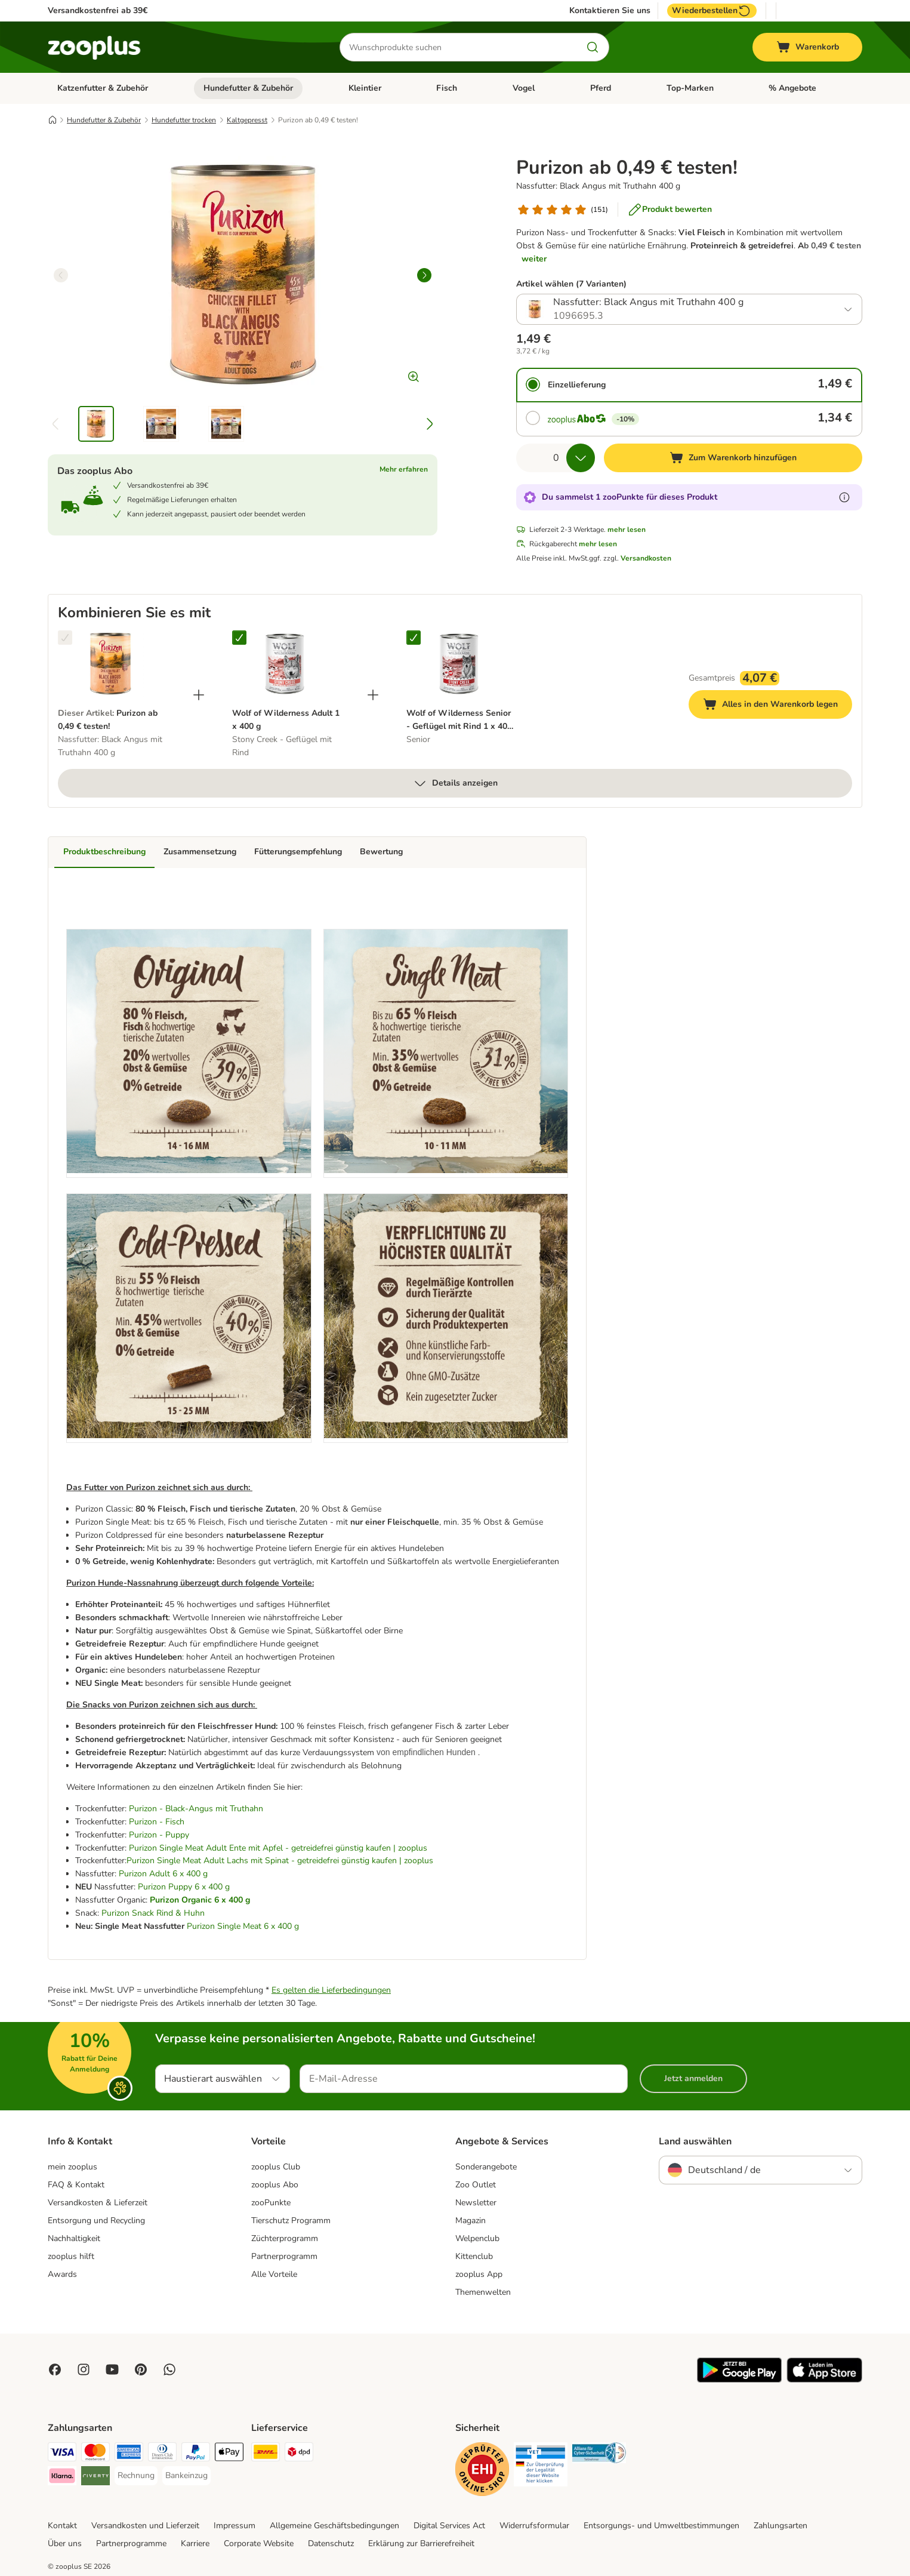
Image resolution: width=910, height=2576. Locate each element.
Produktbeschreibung (104, 851)
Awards (62, 2274)
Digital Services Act (449, 2525)
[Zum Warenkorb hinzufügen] (733, 458)
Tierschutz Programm (291, 2220)
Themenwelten (483, 2292)
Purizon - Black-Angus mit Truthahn (196, 1808)
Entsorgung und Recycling (96, 2220)
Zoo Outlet (475, 2184)
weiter (534, 258)
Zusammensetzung (200, 851)
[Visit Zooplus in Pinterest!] (141, 2369)
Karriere (195, 2543)
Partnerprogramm (284, 2256)
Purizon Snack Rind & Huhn (153, 1913)
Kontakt (62, 2525)
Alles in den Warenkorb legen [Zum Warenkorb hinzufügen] (777, 706)
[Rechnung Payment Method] (136, 2475)
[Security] (482, 2471)
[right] (424, 275)
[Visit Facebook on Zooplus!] (55, 2369)
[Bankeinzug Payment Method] (186, 2475)
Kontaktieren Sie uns (609, 10)
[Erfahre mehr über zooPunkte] (844, 497)
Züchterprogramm (284, 2238)
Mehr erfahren (404, 469)
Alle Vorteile (274, 2274)
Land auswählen (695, 2141)
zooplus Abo (274, 2184)
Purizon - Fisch (156, 1821)
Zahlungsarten (780, 2525)
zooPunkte (271, 2202)
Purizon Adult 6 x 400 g (163, 1873)
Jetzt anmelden (693, 2078)
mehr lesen (626, 529)
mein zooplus (72, 2166)
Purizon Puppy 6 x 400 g (184, 1886)
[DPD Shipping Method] (299, 2454)
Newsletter (475, 2202)
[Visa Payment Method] (62, 2454)
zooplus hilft (71, 2256)
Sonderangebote (486, 2166)
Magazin (470, 2220)
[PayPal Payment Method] (195, 2454)
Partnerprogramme (131, 2543)
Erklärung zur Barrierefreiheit (421, 2543)
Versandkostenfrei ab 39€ (97, 10)
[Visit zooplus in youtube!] (112, 2369)
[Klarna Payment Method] (62, 2477)
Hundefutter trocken (184, 120)
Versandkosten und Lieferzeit (145, 2525)
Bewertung (381, 851)
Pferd (600, 88)
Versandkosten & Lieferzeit (97, 2202)
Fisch (446, 88)
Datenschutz (331, 2543)
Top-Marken (690, 88)
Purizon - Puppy (159, 1835)
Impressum (234, 2525)
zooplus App (478, 2274)
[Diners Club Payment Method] (162, 2454)
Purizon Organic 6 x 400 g (200, 1900)
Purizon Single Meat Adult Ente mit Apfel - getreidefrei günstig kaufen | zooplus (278, 1848)
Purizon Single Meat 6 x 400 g (243, 1926)
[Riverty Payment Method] (95, 2477)
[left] (61, 275)
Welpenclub (477, 2238)
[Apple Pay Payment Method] (229, 2454)
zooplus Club (275, 2166)
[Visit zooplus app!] (739, 2380)
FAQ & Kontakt (76, 2184)
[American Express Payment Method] (129, 2454)
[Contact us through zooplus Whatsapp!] (169, 2369)
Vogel (524, 88)
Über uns (65, 2543)
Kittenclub (474, 2256)
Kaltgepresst (247, 120)
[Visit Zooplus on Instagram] (83, 2369)
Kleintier (364, 88)
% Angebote (792, 88)
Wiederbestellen (712, 11)
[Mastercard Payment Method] (95, 2454)
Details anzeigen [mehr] (455, 783)
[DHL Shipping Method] (265, 2454)
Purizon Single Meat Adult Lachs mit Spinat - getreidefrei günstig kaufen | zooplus (280, 1860)
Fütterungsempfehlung (298, 851)
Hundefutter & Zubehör (248, 88)
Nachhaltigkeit (74, 2238)
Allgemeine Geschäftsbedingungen (334, 2525)
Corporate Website (259, 2543)
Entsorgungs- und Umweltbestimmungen (661, 2525)
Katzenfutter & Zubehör (102, 88)
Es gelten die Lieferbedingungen (331, 1990)
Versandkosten (646, 558)
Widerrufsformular (534, 2525)
